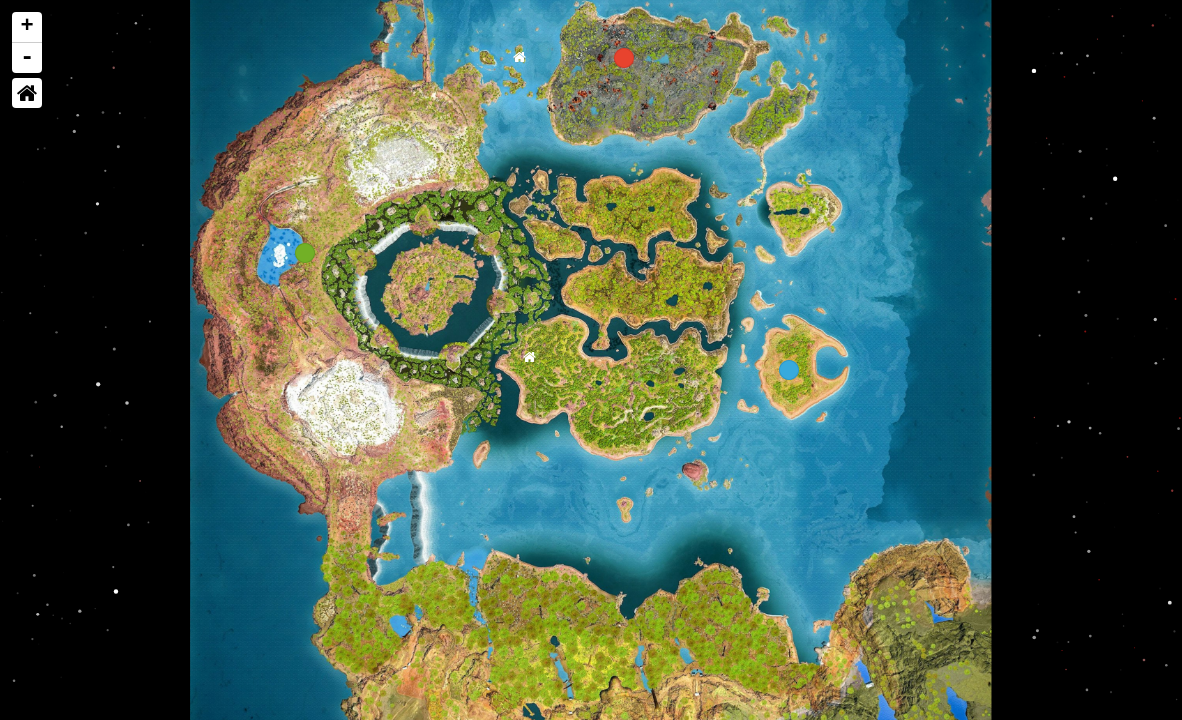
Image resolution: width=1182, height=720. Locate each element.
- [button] (27, 58)
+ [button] (28, 27)
